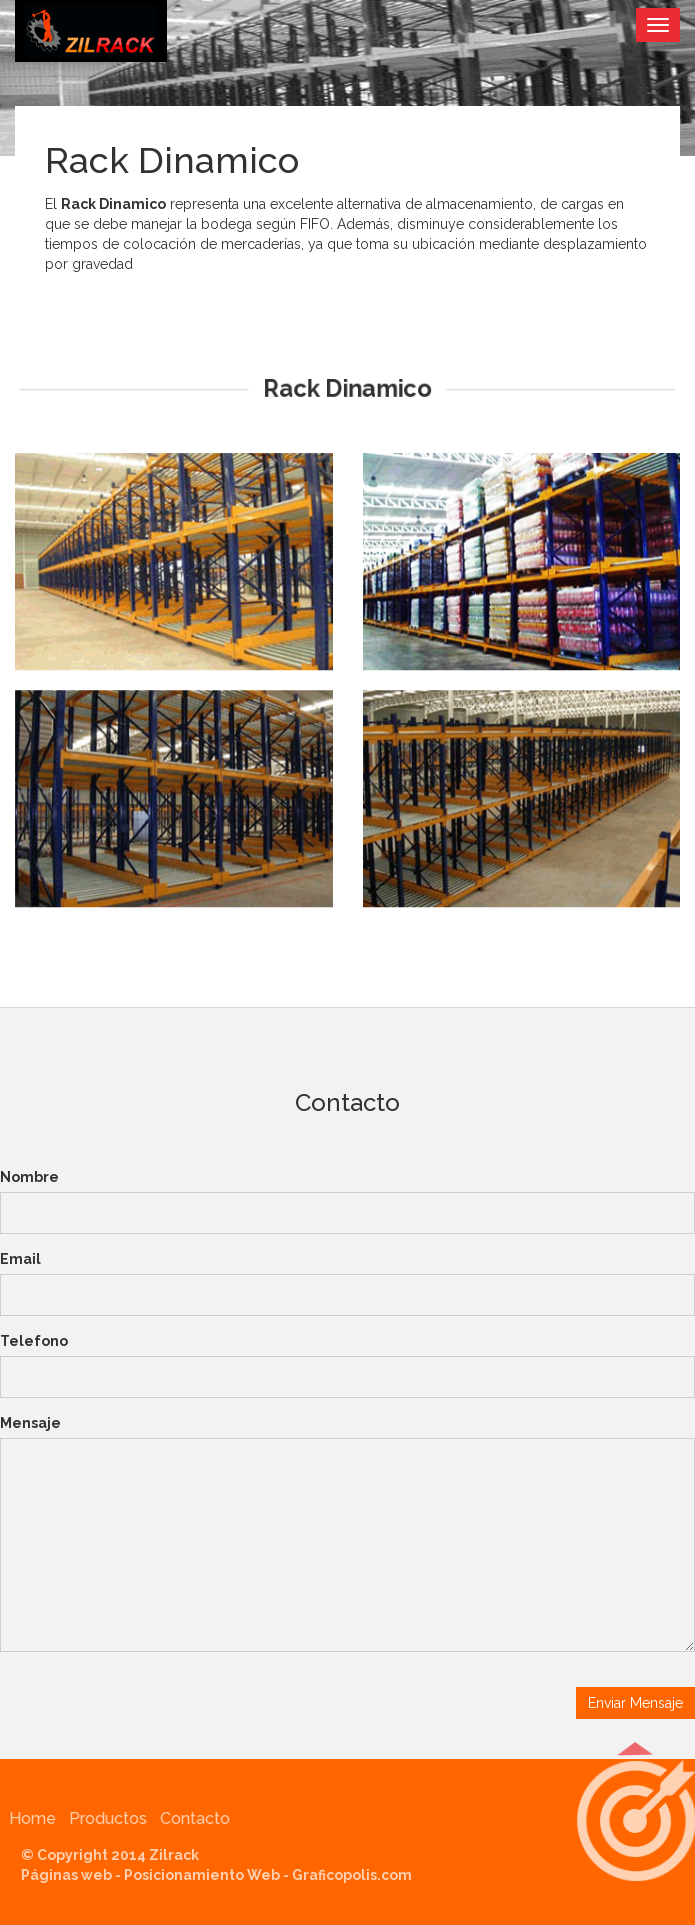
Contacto (191, 1818)
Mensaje (30, 1423)
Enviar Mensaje (635, 1703)
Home (28, 1818)
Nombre (29, 1177)
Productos (104, 1818)
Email (20, 1259)
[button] (635, 1821)
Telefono (34, 1341)
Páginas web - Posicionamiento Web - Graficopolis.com (220, 1875)
